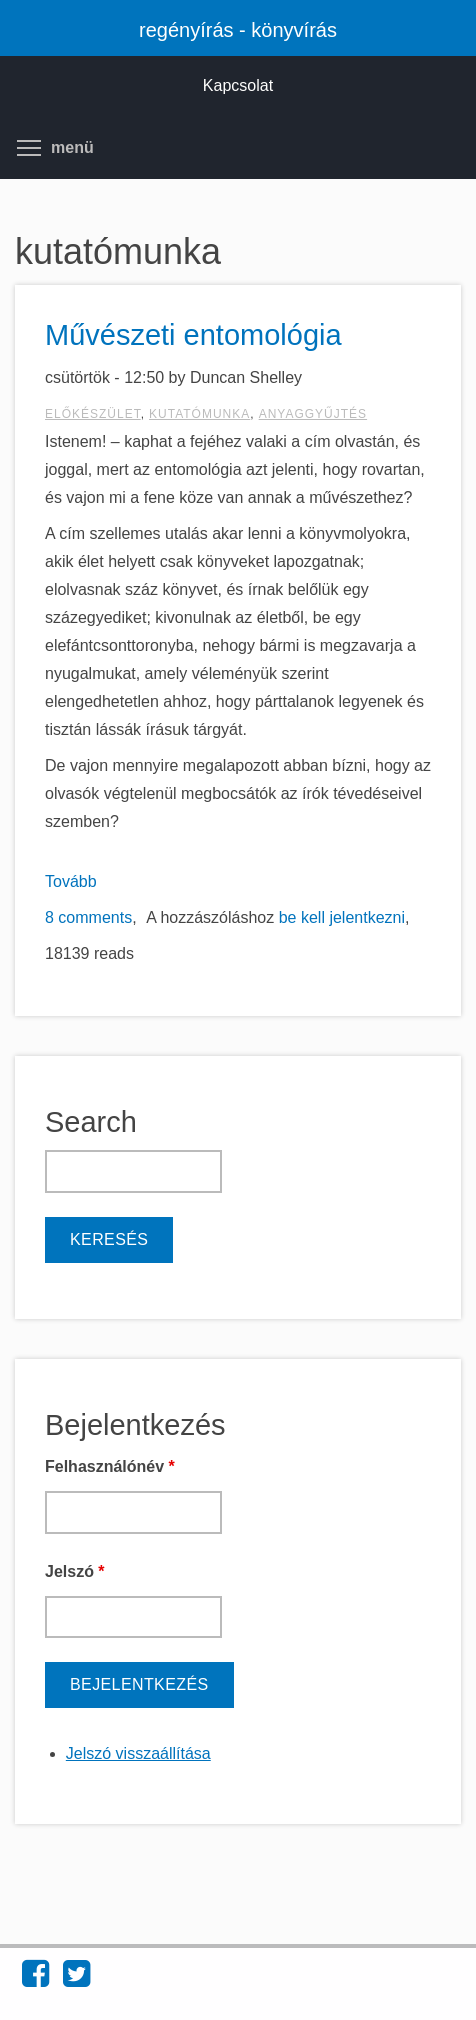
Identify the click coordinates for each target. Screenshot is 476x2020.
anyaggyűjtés (313, 414)
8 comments (88, 917)
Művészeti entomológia (193, 335)
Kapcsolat (238, 85)
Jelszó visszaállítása (138, 1753)
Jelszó (75, 1571)
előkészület (93, 414)
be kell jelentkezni (342, 917)
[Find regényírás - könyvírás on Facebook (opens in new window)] (35, 1979)
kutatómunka (199, 414)
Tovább (71, 881)
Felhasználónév (110, 1466)
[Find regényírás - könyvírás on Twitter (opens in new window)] (76, 1979)
